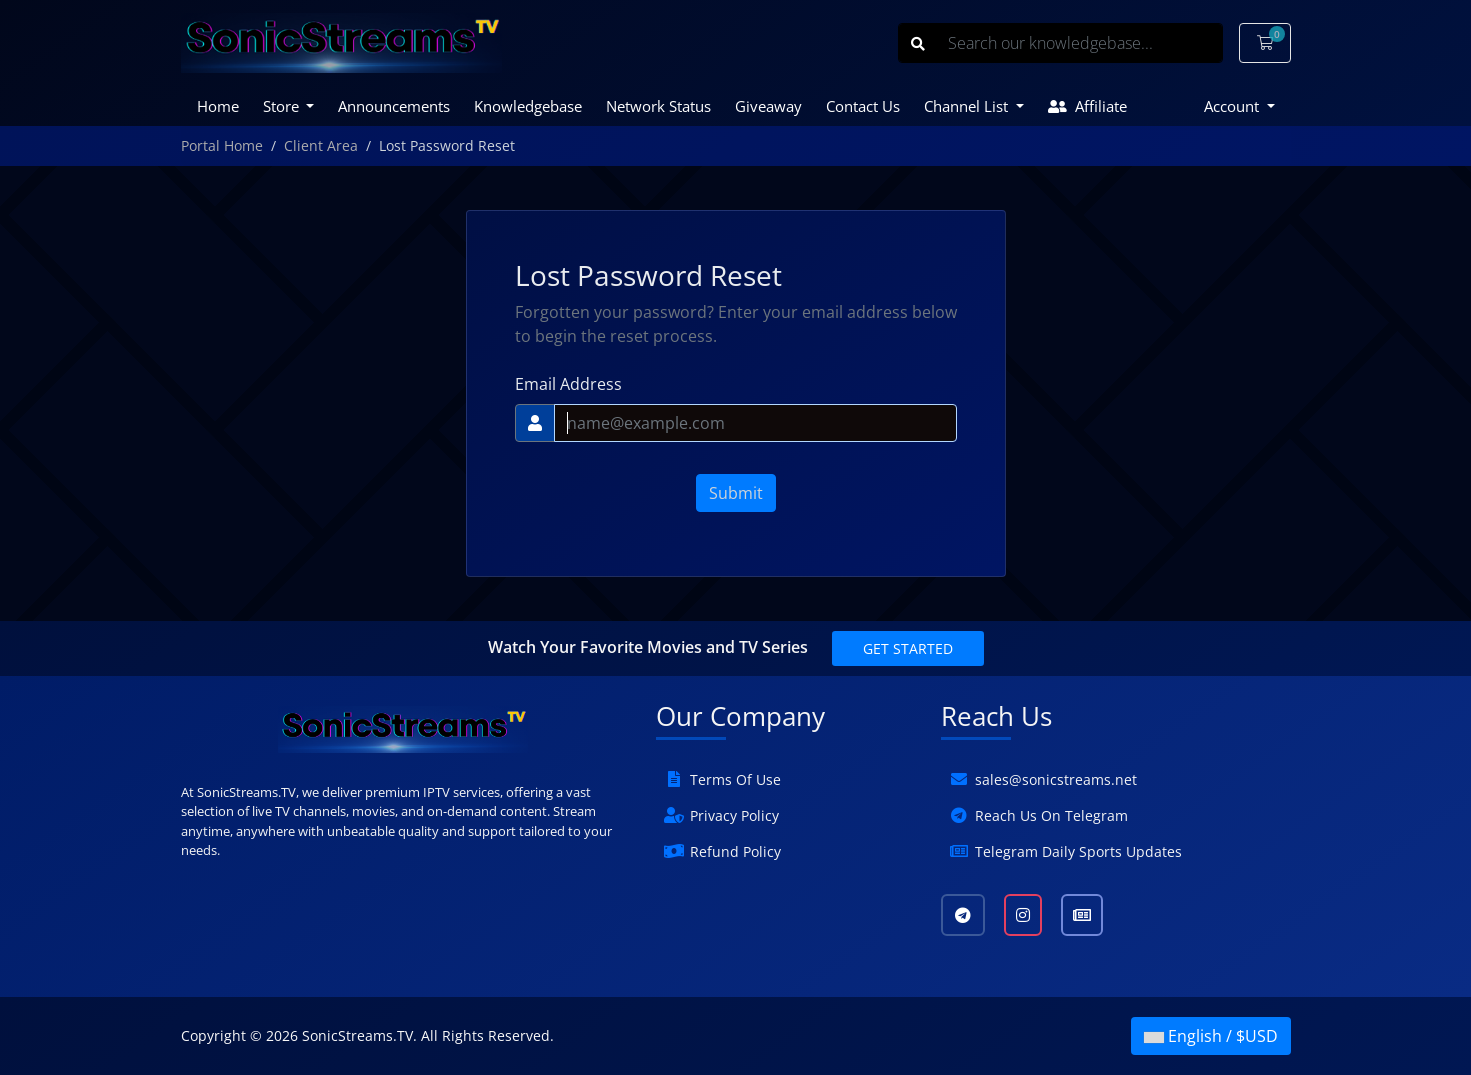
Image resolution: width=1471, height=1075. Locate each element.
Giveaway (768, 106)
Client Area (321, 145)
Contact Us (863, 106)
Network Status (658, 106)
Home (218, 106)
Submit (736, 493)
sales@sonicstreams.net (1056, 779)
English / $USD (1211, 1036)
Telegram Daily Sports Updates (1078, 851)
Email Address (568, 384)
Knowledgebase (528, 106)
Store (283, 106)
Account (1233, 106)
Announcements (394, 106)
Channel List (968, 106)
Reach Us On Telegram (1051, 815)
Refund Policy (735, 851)
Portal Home (222, 145)
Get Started (908, 648)
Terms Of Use (735, 779)
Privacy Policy (734, 815)
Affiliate (1087, 106)
